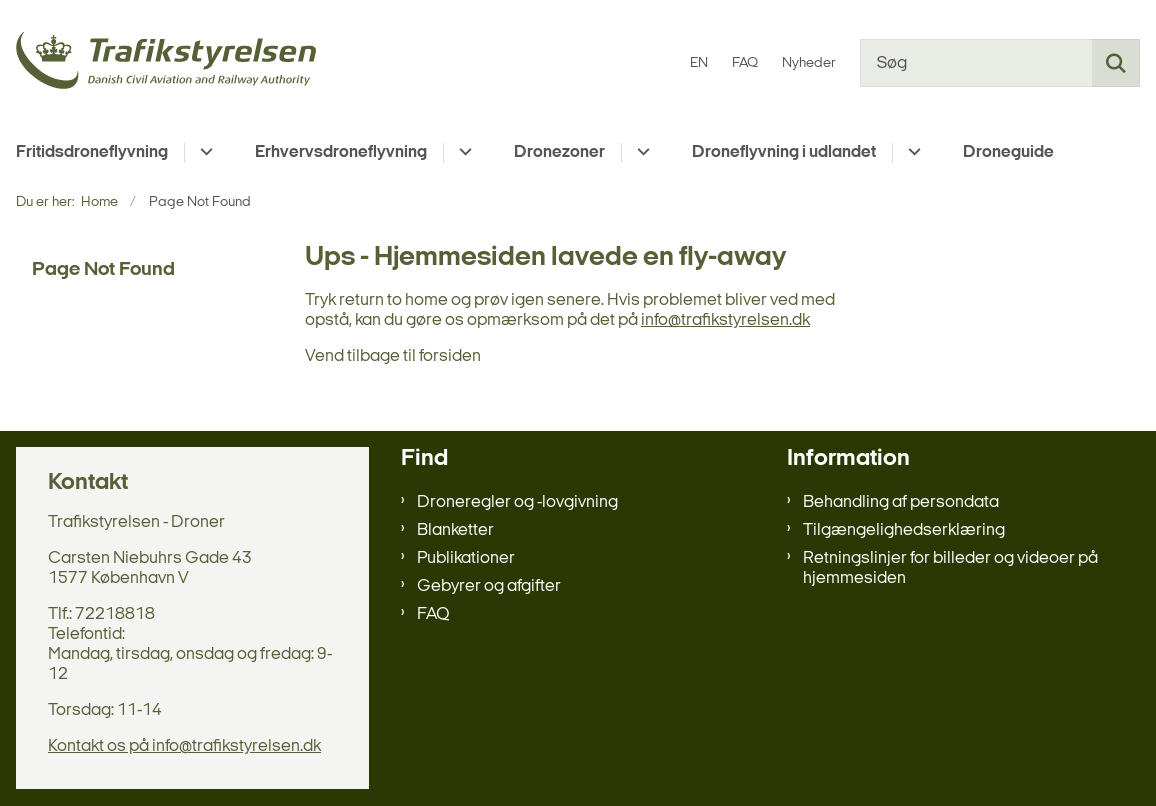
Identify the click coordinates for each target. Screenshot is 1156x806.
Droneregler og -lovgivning (517, 502)
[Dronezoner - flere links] (640, 153)
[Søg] (1000, 63)
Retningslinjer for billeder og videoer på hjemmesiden (950, 568)
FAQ (433, 614)
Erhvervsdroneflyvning (341, 152)
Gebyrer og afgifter (489, 586)
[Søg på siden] (1116, 63)
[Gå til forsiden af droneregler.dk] (158, 63)
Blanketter (455, 530)
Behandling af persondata (901, 502)
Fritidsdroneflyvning (92, 152)
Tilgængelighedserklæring (904, 530)
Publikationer (466, 558)
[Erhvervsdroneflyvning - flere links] (462, 153)
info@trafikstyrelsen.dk (725, 320)
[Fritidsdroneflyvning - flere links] (203, 153)
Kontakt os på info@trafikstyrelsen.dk (184, 746)
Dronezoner (559, 152)
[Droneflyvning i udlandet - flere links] (911, 153)
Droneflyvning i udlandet (784, 152)
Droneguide (1008, 152)
